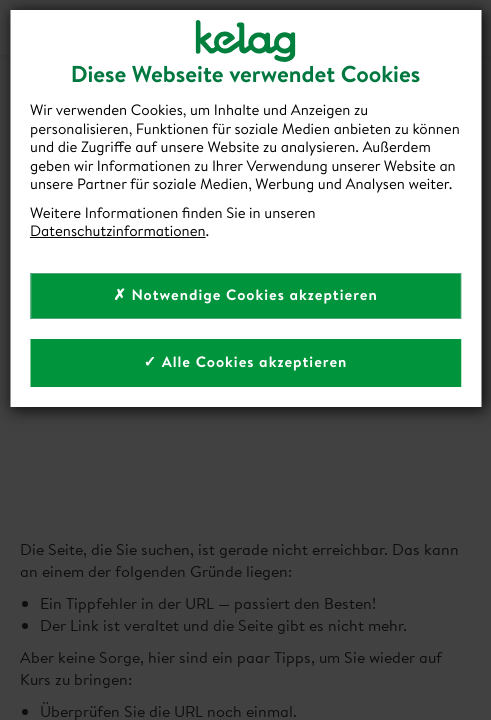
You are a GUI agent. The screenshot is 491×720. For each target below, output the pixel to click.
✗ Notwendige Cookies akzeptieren (245, 294)
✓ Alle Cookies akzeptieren (246, 361)
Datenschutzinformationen (118, 230)
